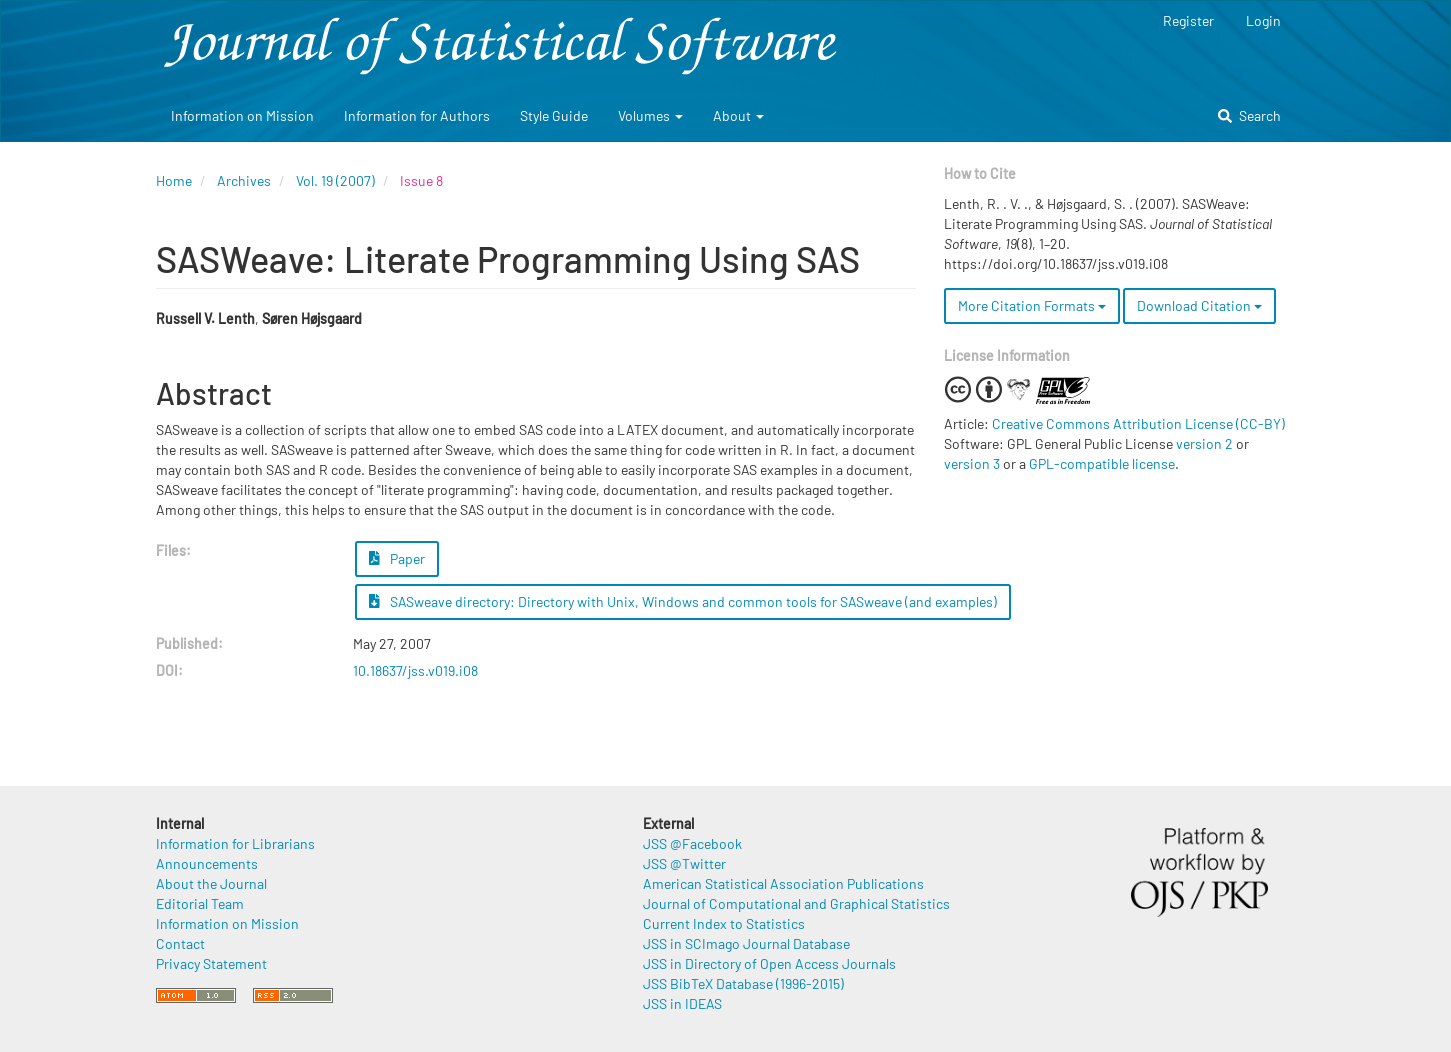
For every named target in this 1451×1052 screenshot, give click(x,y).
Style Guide (554, 115)
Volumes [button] (650, 115)
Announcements (207, 863)
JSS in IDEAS (682, 1003)
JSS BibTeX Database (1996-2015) (743, 983)
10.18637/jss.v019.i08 (415, 670)
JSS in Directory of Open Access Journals (769, 963)
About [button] (738, 115)
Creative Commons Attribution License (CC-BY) (1138, 423)
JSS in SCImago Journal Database (746, 943)
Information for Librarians (235, 843)
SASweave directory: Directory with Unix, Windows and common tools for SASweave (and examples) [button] (683, 601)
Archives (244, 180)
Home (174, 180)
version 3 (972, 463)
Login (1263, 20)
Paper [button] (397, 558)
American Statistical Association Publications (783, 883)
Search (1249, 115)
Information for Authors (417, 115)
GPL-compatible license (1102, 463)
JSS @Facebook (692, 843)
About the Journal (211, 883)
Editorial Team (200, 903)
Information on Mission (242, 115)
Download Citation (1199, 305)
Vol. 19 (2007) (335, 180)
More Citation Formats (1032, 305)
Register (1188, 20)
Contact (180, 943)
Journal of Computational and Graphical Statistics (796, 903)
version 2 (1204, 443)
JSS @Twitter (684, 863)
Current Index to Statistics (724, 923)
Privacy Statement (211, 963)
